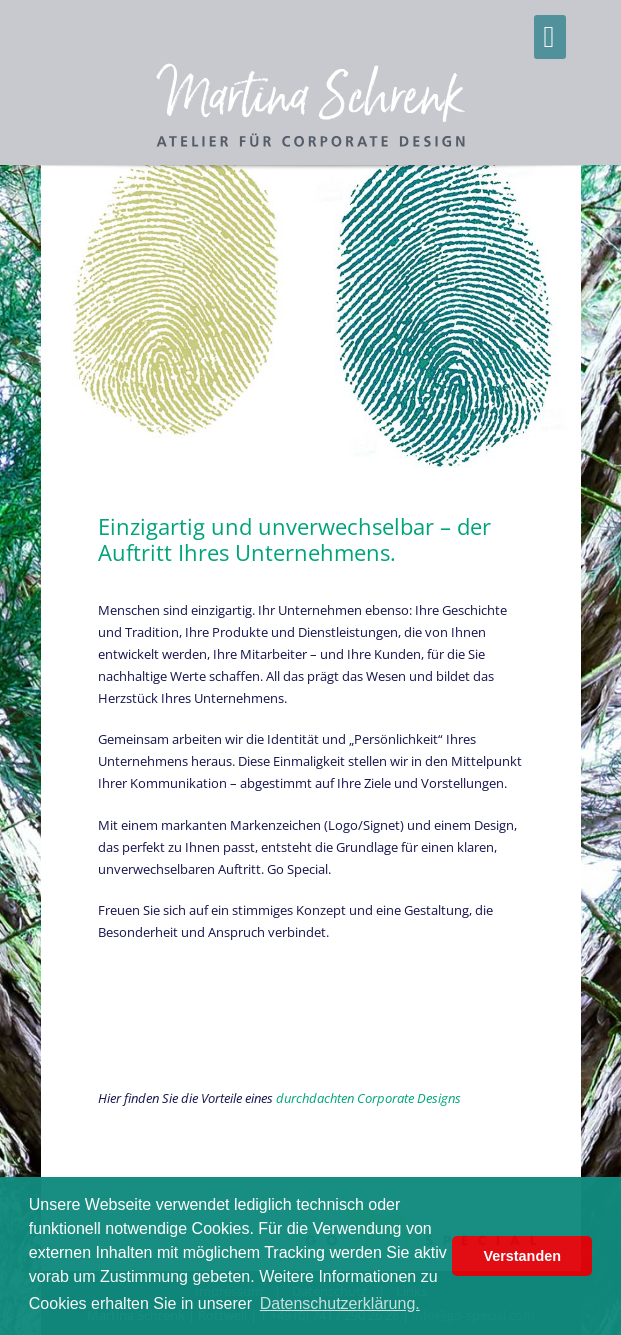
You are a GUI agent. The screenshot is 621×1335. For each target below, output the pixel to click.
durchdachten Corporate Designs (368, 1098)
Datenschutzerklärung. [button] (340, 1303)
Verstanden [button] (522, 1256)
